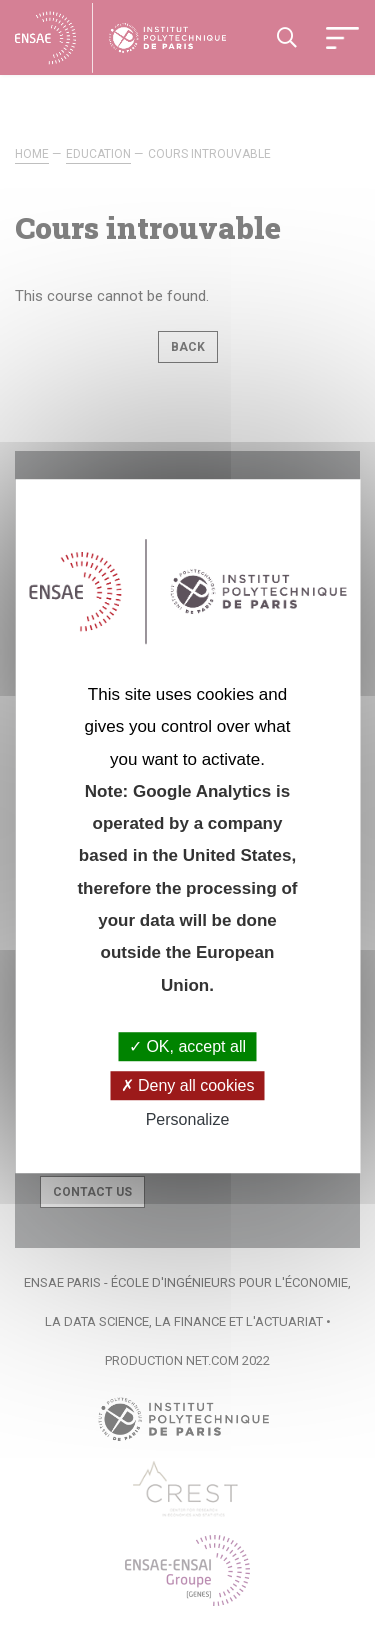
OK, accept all (187, 1046)
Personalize (188, 1120)
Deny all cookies (188, 1085)
